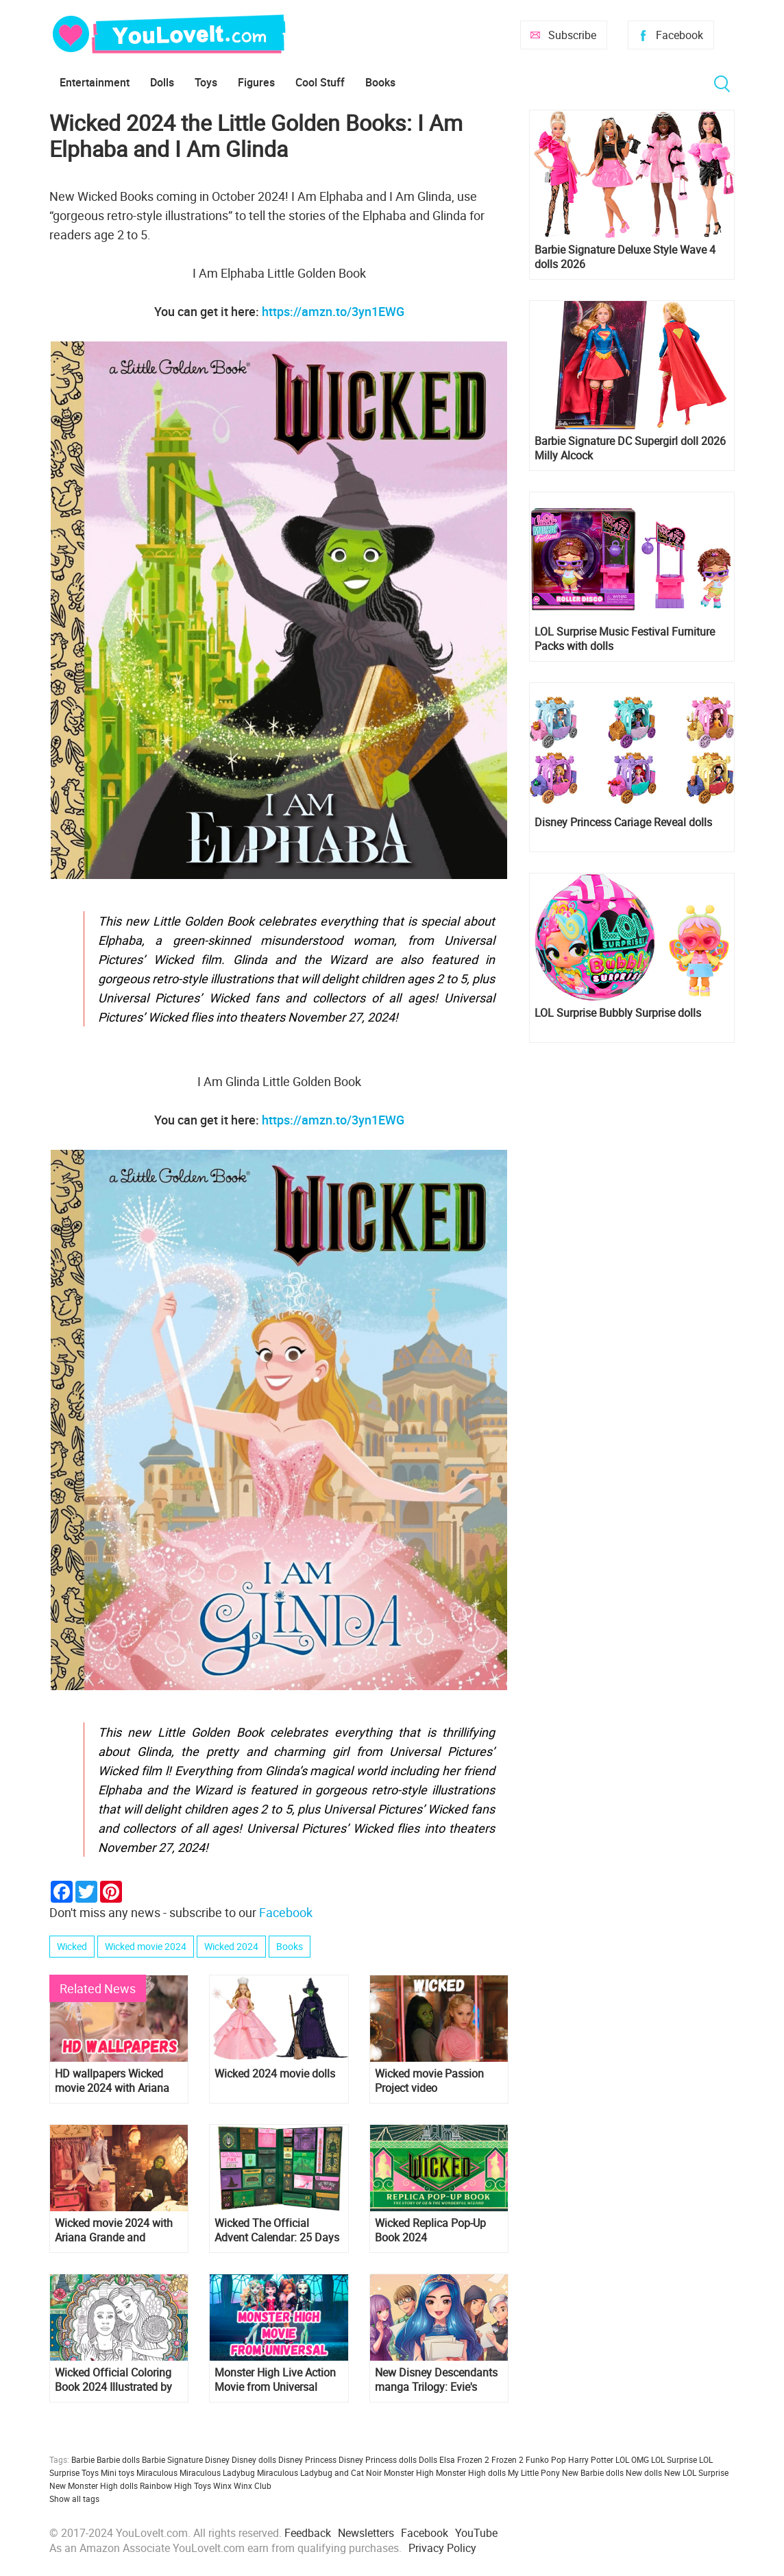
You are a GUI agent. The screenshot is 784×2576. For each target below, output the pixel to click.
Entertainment (95, 82)
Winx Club (252, 2485)
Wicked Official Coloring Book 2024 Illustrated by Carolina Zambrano (113, 2380)
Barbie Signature (172, 2459)
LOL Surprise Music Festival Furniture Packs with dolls (625, 639)
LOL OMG (632, 2459)
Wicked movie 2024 (145, 1946)
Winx (222, 2485)
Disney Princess (307, 2459)
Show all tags (74, 2498)
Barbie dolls (118, 2459)
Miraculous (156, 2472)
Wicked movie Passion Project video (429, 2081)
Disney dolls (254, 2459)
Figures (256, 82)
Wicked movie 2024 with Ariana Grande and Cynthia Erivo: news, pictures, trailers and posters (114, 2230)
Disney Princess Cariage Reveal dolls (623, 822)
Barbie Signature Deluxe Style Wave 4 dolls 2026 (625, 257)
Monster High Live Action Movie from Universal (275, 2380)
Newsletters (366, 2532)
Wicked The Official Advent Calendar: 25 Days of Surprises (277, 2230)
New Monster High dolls (93, 2485)
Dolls (162, 82)
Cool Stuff (320, 82)
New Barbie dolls (593, 2472)
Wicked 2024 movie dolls (275, 2074)
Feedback (307, 2532)
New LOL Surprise (696, 2472)
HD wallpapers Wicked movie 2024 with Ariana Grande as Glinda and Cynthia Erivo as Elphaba (115, 2081)
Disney (217, 2459)
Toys (206, 82)
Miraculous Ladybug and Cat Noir (319, 2472)
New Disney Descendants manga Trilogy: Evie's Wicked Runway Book (436, 2380)
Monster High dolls (471, 2472)
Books (380, 82)
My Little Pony (534, 2472)
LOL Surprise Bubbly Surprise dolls (618, 1013)
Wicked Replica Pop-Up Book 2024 (430, 2230)
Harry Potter (590, 2459)
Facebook (679, 35)
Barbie (83, 2459)
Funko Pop (546, 2459)
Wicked (72, 1946)
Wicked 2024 (231, 1946)
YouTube (476, 2532)
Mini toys (117, 2472)
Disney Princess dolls (378, 2459)
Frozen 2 (507, 2459)
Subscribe (572, 35)
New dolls (644, 2472)
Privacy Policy (442, 2547)
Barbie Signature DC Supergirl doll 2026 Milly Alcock (630, 448)
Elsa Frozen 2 (464, 2459)
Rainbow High (166, 2485)
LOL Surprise (674, 2459)
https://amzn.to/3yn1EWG (333, 311)
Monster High (409, 2472)
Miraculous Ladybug (217, 2472)
